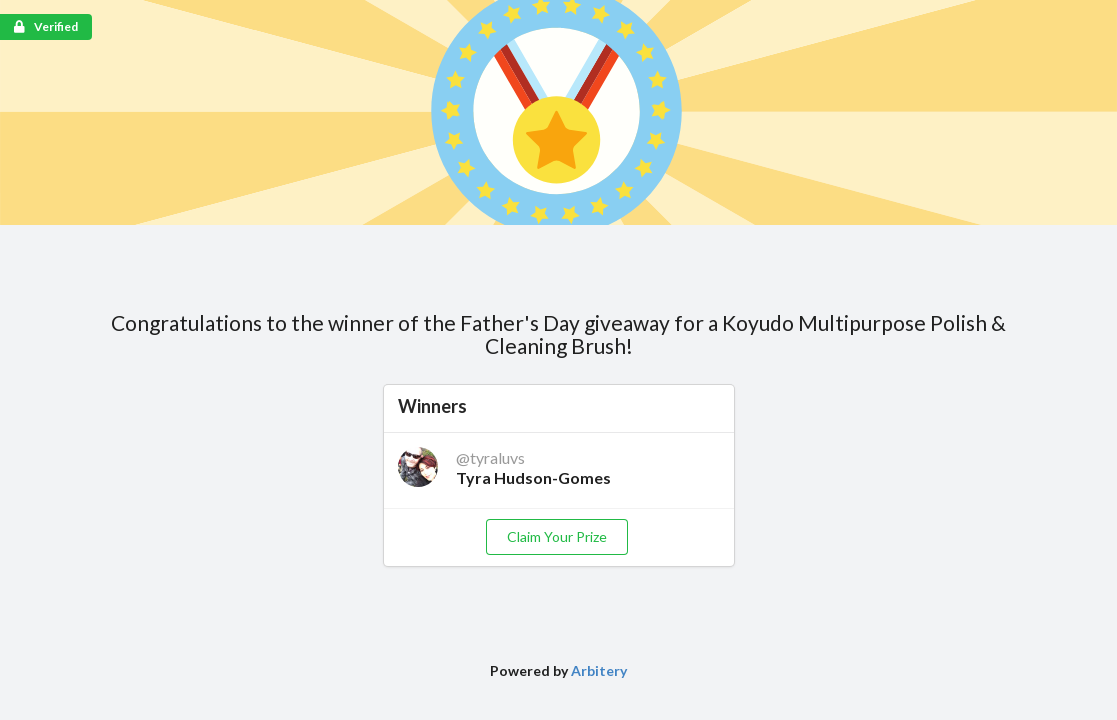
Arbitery (599, 670)
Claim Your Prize (557, 536)
